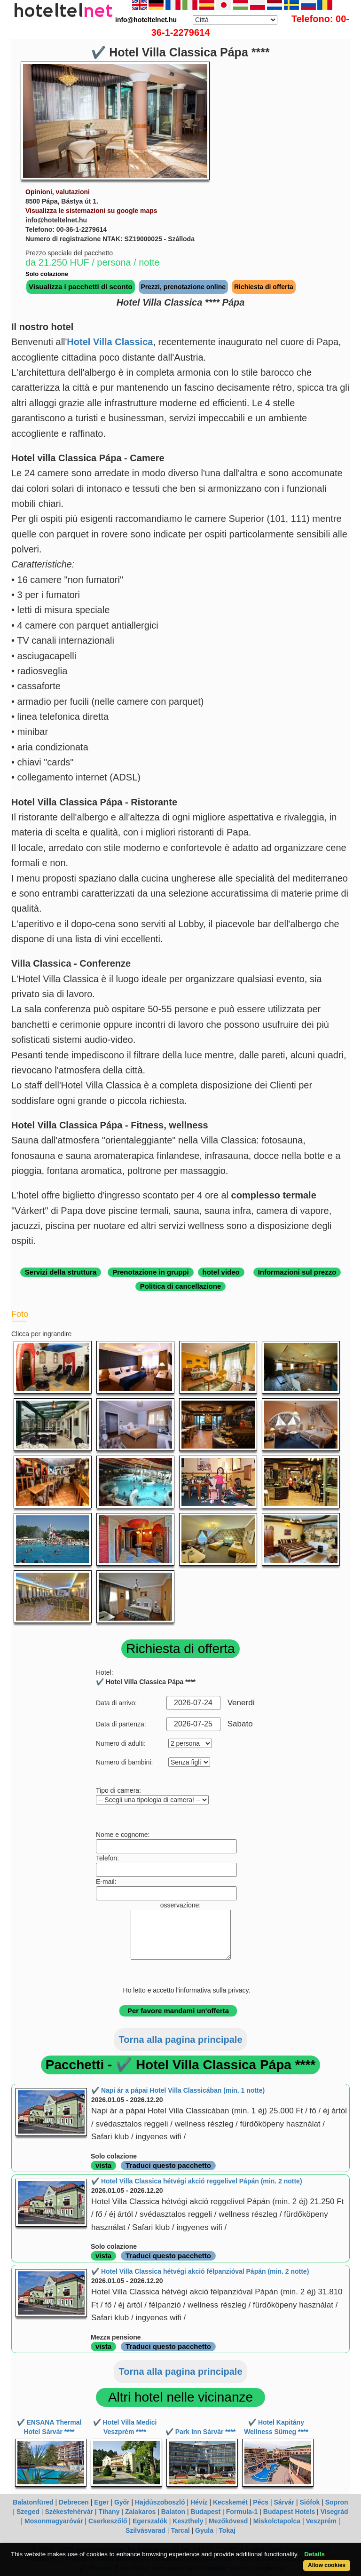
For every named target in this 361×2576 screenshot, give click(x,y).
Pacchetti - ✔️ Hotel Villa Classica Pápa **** (181, 2064)
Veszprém (321, 2521)
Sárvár (284, 2502)
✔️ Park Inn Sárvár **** (200, 2431)
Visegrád (334, 2511)
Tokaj (227, 2530)
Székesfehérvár (69, 2511)
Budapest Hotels (289, 2511)
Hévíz (199, 2502)
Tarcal (180, 2530)
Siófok (309, 2502)
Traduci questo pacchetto (168, 2165)
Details (314, 2554)
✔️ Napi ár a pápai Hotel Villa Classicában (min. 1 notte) (178, 2090)
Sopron (336, 2502)
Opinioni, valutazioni (57, 192)
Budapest (205, 2511)
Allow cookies (326, 2565)
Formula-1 (242, 2511)
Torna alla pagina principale (180, 2039)
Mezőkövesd (228, 2521)
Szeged (27, 2511)
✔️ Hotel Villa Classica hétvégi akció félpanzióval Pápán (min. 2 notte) (200, 2271)
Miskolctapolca (276, 2521)
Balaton (173, 2511)
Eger (101, 2502)
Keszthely (188, 2521)
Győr (122, 2502)
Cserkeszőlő (107, 2521)
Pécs (260, 2502)
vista (103, 2165)
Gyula (204, 2530)
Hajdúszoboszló (160, 2502)
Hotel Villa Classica (110, 342)
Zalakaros (140, 2511)
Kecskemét (230, 2502)
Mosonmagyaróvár (53, 2521)
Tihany (109, 2511)
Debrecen (74, 2502)
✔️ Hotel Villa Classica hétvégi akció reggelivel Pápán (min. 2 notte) (196, 2181)
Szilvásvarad (145, 2530)
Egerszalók (150, 2521)
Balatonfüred (33, 2502)
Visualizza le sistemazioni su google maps (91, 210)
